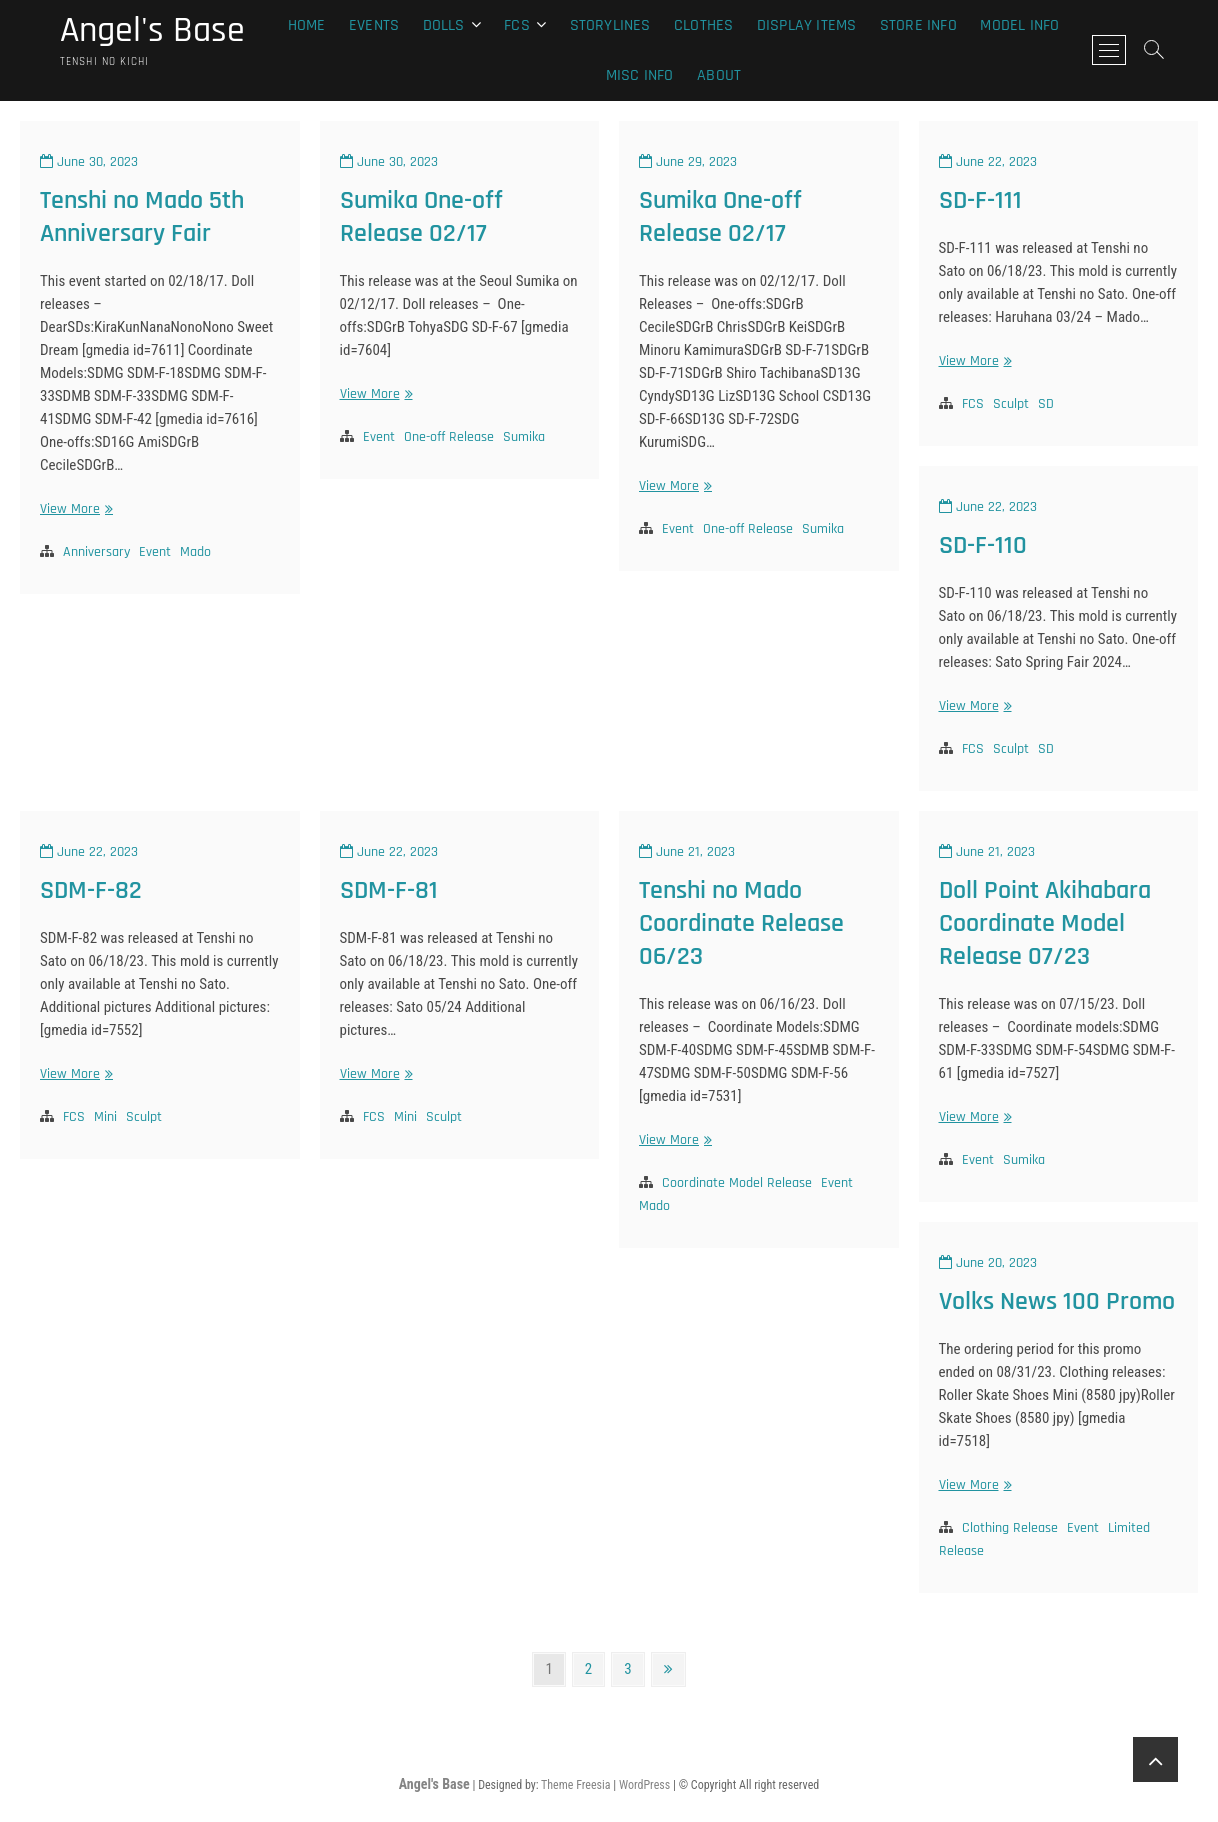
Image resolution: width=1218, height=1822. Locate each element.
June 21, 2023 (687, 852)
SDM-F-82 (91, 890)
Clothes (703, 25)
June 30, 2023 (89, 162)
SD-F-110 (983, 545)
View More (74, 509)
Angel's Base (152, 31)
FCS (973, 404)
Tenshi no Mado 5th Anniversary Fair (142, 217)
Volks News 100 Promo (1057, 1301)
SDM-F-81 (389, 890)
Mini (105, 1117)
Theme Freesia (575, 1785)
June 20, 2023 (988, 1263)
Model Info (1019, 25)
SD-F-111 (980, 200)
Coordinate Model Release (737, 1183)
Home (307, 25)
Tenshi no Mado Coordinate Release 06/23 (741, 923)
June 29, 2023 (688, 162)
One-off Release (449, 437)
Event (155, 552)
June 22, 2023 (988, 162)
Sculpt (1011, 404)
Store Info (918, 25)
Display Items (807, 25)
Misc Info (640, 75)
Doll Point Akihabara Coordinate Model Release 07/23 (1045, 923)
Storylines (610, 25)
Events (374, 25)
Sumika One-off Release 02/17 (421, 217)
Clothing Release (1010, 1528)
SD (1046, 404)
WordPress (644, 1785)
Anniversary (96, 552)
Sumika (524, 437)
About (719, 75)
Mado (195, 552)
